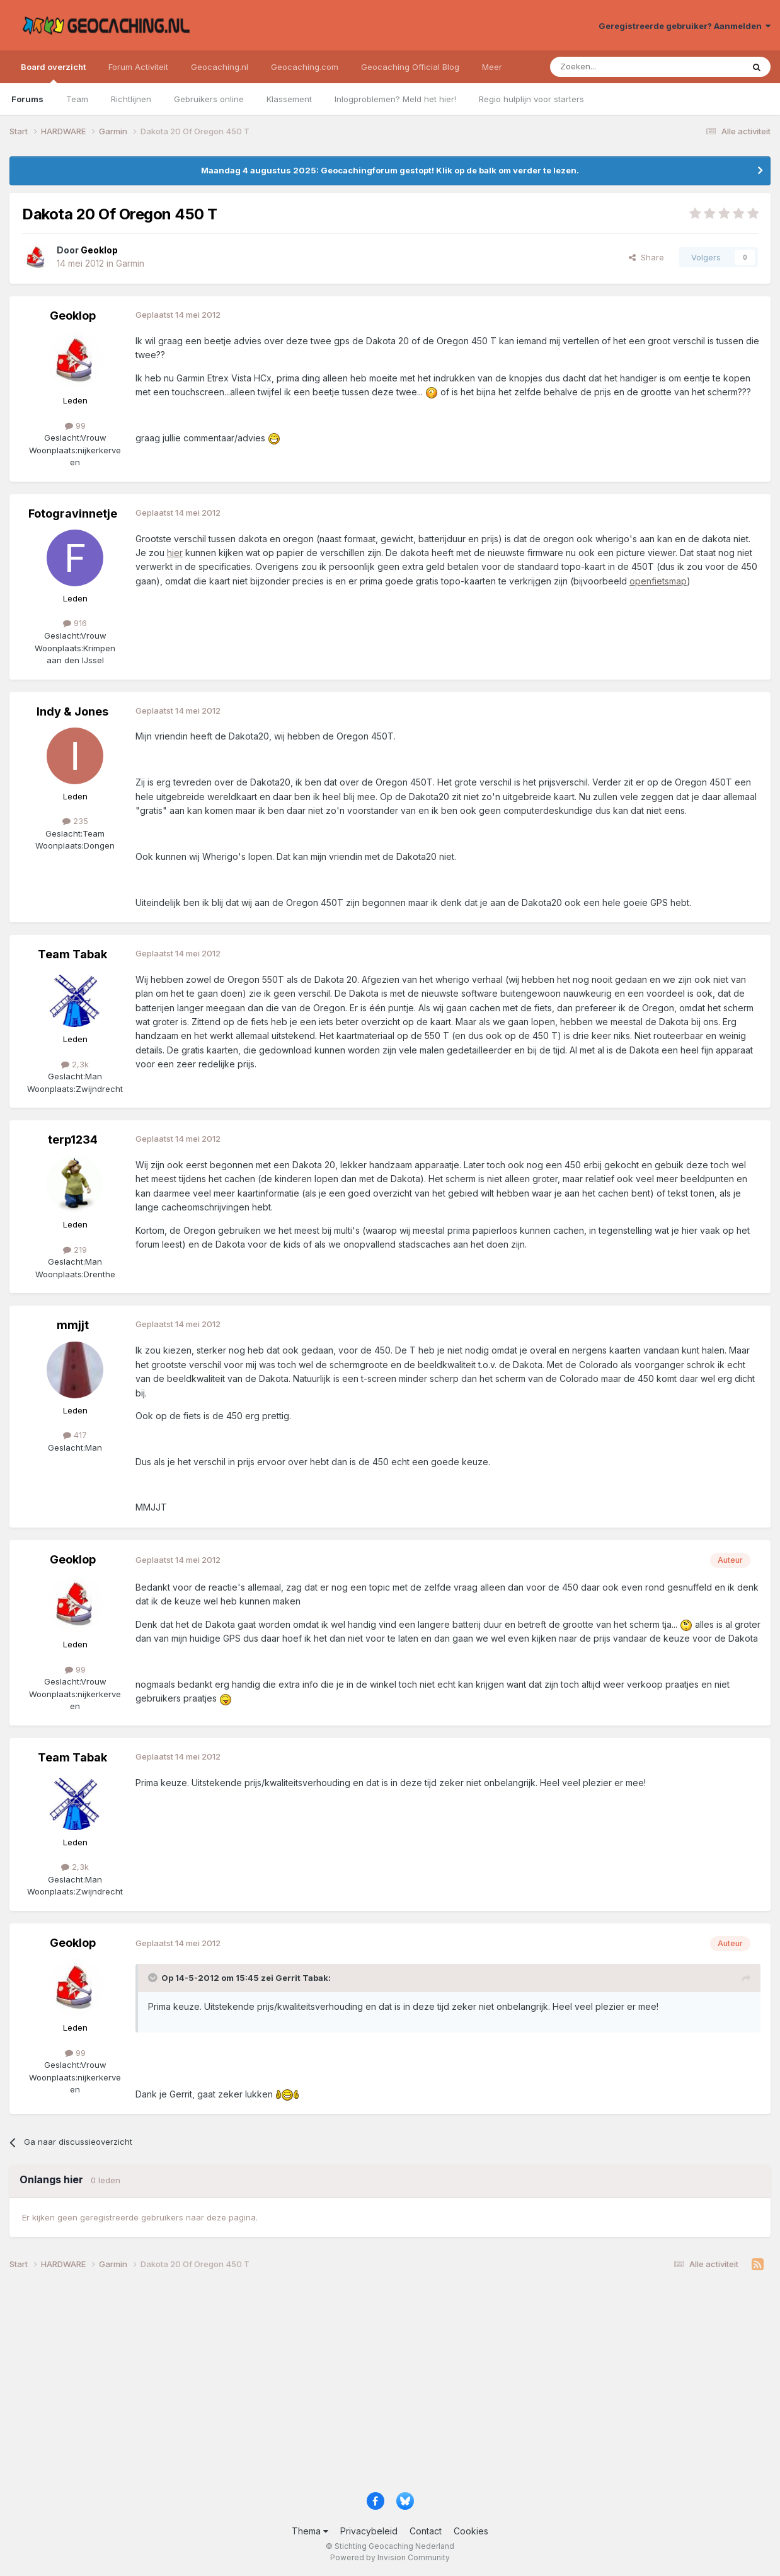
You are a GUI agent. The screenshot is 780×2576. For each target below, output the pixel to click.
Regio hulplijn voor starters (531, 99)
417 (75, 1435)
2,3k (75, 1064)
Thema (310, 2531)
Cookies (471, 2531)
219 (75, 1249)
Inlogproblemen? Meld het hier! (395, 99)
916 (75, 623)
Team (77, 99)
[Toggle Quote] (153, 1978)
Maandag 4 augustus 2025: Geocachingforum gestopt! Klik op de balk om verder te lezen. (390, 170)
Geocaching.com (304, 67)
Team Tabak (72, 954)
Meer (492, 67)
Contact (426, 2531)
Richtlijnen (131, 99)
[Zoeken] (607, 67)
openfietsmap (658, 581)
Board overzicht (53, 72)
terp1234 (73, 1139)
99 (75, 426)
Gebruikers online (209, 99)
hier (175, 552)
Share (646, 257)
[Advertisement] (387, 2385)
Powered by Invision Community (390, 2557)
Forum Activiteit (138, 67)
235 (75, 821)
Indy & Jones (72, 711)
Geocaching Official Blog (410, 67)
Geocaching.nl (219, 67)
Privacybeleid (369, 2531)
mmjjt (73, 1325)
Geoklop (73, 315)
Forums (27, 99)
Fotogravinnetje (72, 513)
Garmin (130, 263)
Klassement (289, 99)
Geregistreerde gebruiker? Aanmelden (685, 26)
